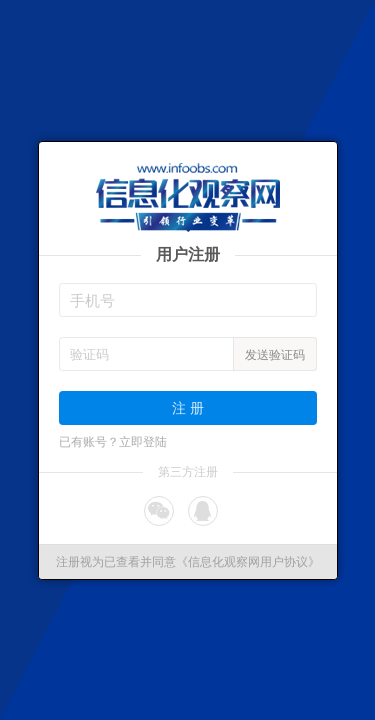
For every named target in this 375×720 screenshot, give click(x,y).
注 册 (188, 407)
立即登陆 (143, 442)
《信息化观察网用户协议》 (248, 562)
